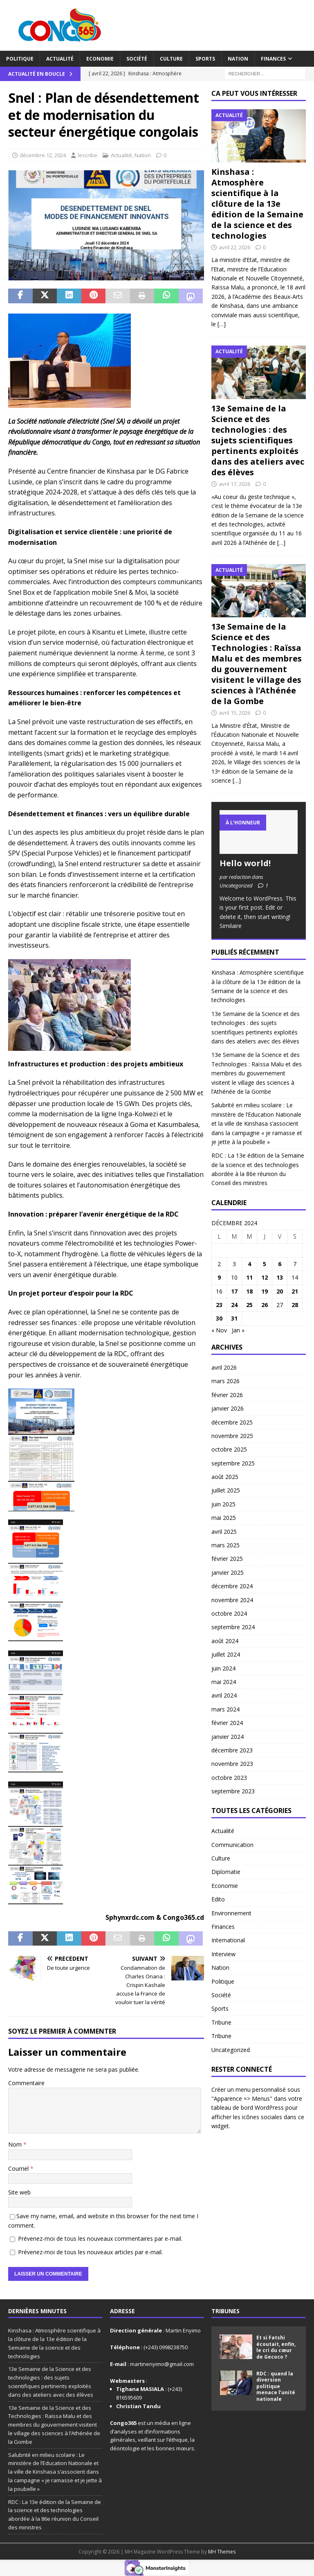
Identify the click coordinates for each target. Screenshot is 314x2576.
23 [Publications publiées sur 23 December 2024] (219, 1305)
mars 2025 (225, 1545)
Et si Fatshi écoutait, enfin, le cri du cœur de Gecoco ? (276, 2347)
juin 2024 (223, 1668)
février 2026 (227, 1395)
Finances (273, 58)
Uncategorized (230, 2050)
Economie (100, 58)
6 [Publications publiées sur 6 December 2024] (279, 1264)
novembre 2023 (232, 1764)
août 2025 (224, 1477)
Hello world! (245, 863)
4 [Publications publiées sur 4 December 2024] (249, 1264)
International (228, 1940)
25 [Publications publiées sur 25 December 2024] (249, 1305)
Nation (238, 58)
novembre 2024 (232, 1600)
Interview (223, 1954)
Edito (218, 1899)
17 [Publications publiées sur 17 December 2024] (234, 1291)
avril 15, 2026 (234, 712)
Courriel (19, 2168)
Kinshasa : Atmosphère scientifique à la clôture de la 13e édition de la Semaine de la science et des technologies (257, 203)
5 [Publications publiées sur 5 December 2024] (264, 1264)
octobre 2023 (229, 1777)
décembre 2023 (232, 1750)
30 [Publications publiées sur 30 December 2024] (219, 1318)
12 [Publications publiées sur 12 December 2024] (264, 1277)
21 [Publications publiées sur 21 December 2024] (295, 1291)
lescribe (87, 155)
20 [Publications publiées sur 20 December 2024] (279, 1291)
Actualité (60, 58)
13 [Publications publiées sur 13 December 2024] (279, 1277)
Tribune (221, 2022)
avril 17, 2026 (234, 484)
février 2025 (227, 1558)
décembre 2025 (232, 1422)
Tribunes (225, 2311)
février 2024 (227, 1723)
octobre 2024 (229, 1613)
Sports (205, 58)
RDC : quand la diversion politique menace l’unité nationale (275, 2386)
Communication (232, 1845)
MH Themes (222, 2551)
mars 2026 (225, 1381)
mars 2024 (225, 1709)
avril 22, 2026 (234, 247)
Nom (15, 2144)
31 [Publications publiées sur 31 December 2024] (234, 1318)
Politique (20, 58)
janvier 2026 (227, 1408)
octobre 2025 (229, 1449)
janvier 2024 (227, 1737)
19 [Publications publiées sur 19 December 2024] (264, 1291)
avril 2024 (224, 1695)
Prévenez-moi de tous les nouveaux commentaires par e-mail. (100, 2238)
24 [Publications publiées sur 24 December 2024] (234, 1305)
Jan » (238, 1330)
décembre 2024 (232, 1586)
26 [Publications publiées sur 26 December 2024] (264, 1305)
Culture (171, 58)
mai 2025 (223, 1518)
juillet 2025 (225, 1490)
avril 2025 (224, 1531)
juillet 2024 (225, 1654)
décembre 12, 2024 (43, 155)
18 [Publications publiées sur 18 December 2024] (249, 1291)
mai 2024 (223, 1682)
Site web (19, 2192)
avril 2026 (224, 1367)
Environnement (231, 1913)
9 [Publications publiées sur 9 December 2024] (219, 1277)
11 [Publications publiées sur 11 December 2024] (249, 1277)
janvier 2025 (227, 1572)
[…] (222, 324)
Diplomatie (225, 1872)
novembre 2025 (232, 1436)
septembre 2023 (233, 1791)
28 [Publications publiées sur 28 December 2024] (295, 1305)
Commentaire (26, 2083)
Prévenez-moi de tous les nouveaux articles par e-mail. (90, 2252)
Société (136, 58)
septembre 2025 (233, 1463)
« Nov (219, 1330)
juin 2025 (223, 1504)
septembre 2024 (233, 1627)
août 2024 (224, 1641)
